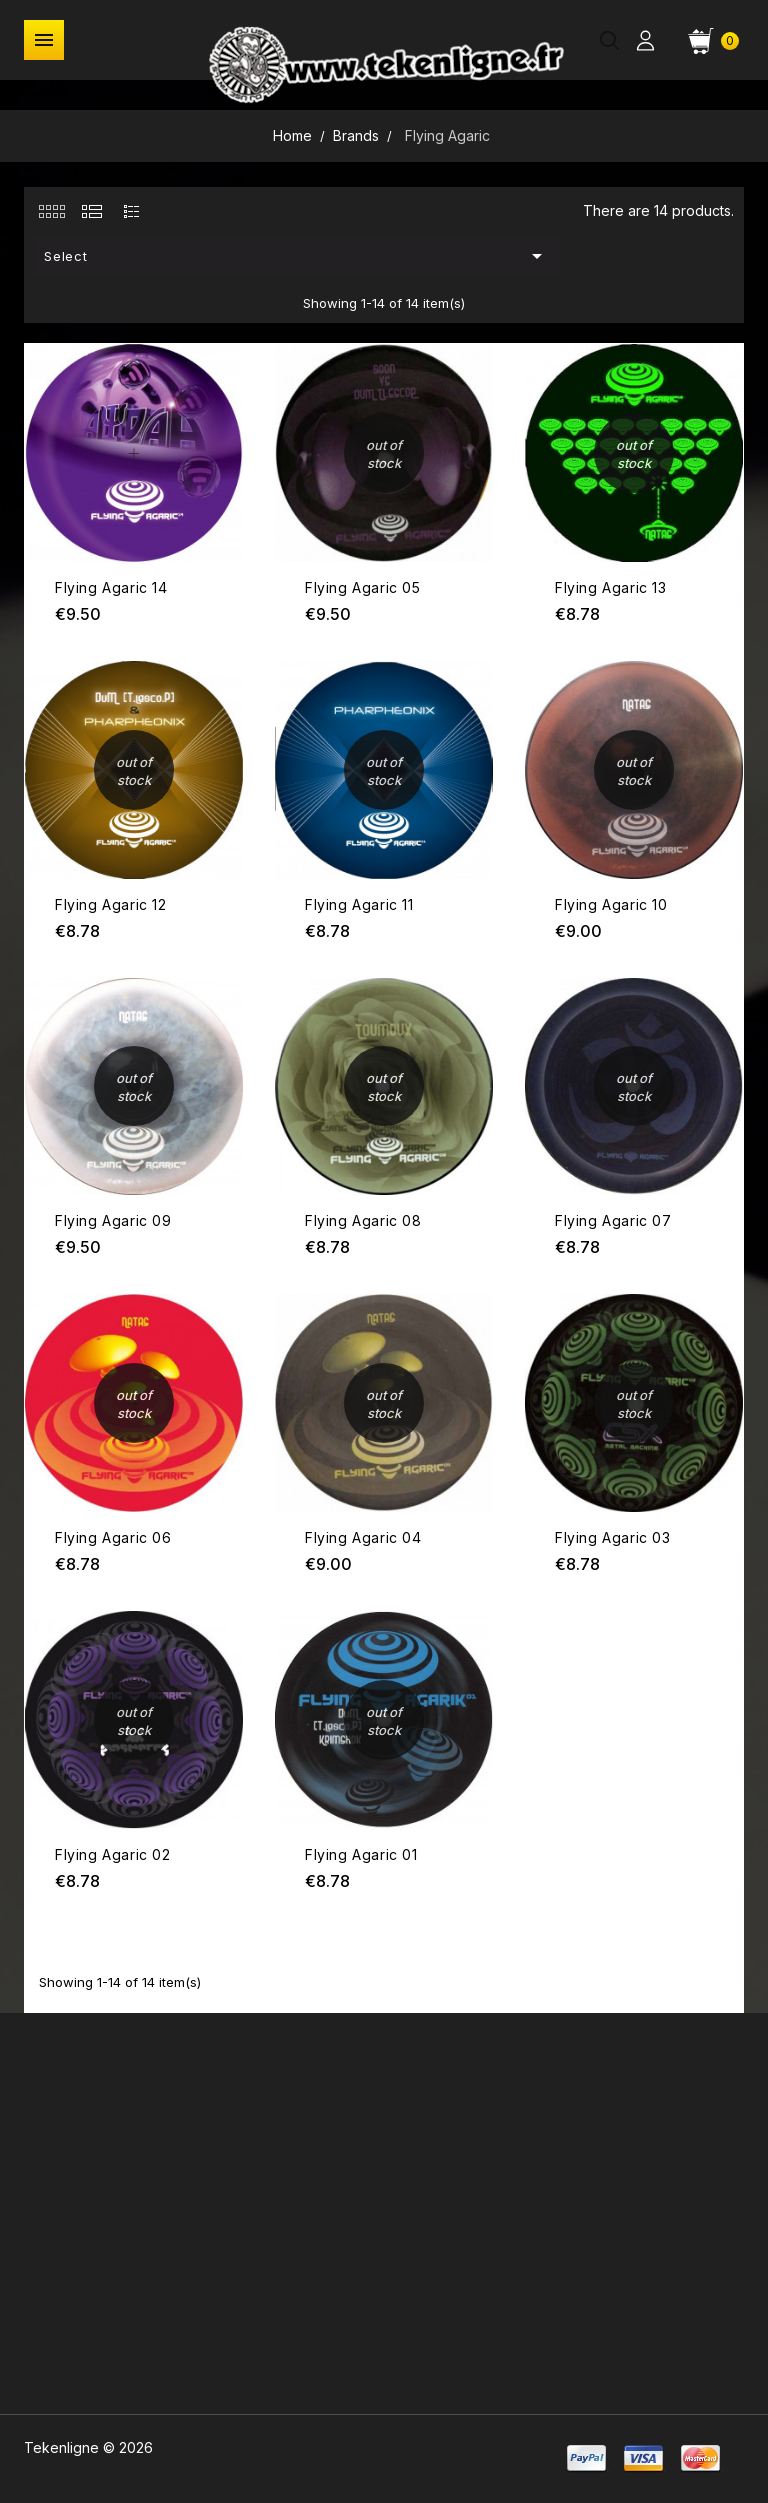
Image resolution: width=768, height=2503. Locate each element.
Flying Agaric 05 (363, 587)
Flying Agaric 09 (113, 1220)
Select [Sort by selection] (297, 256)
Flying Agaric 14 (111, 587)
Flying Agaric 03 (613, 1537)
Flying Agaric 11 (359, 904)
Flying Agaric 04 (363, 1537)
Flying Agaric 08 (363, 1220)
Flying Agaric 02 (113, 1854)
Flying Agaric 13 (611, 587)
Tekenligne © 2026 (88, 2447)
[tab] (51, 211)
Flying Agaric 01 (361, 1854)
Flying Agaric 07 (613, 1220)
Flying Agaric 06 (113, 1537)
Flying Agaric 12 (111, 904)
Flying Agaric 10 (611, 904)
